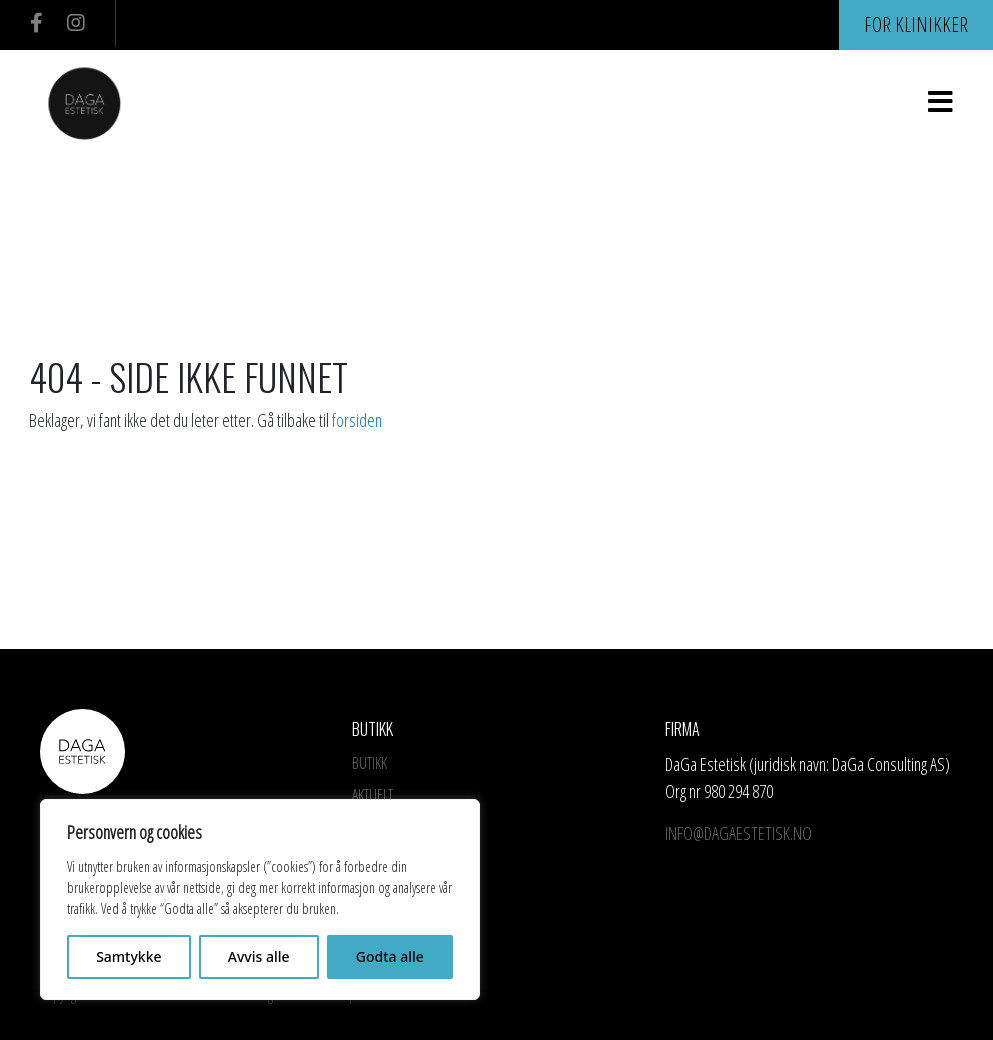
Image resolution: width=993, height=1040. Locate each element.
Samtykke (128, 956)
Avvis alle (259, 956)
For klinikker (916, 24)
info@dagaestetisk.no (741, 833)
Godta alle (390, 956)
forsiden (357, 420)
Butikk (369, 763)
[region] (260, 899)
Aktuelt (372, 795)
